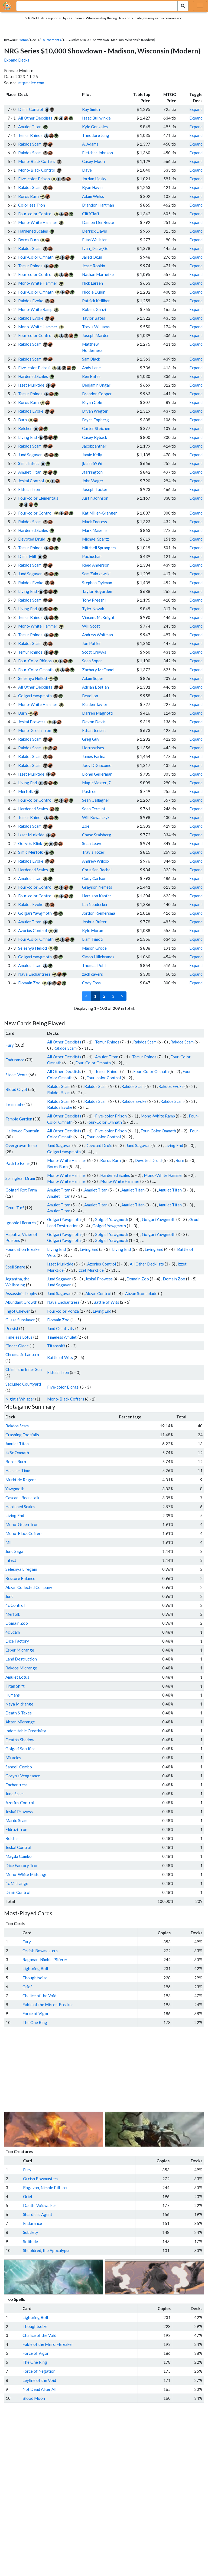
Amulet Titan (29, 126)
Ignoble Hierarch (20, 1222)
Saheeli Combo (18, 1766)
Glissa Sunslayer (20, 1319)
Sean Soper (92, 660)
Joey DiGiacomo (97, 765)
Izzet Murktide (31, 385)
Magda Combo (18, 1856)
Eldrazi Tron (29, 489)
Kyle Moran (92, 930)
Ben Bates (91, 376)
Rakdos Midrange (21, 1667)
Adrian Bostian (95, 687)
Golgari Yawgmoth (35, 695)
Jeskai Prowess (32, 721)
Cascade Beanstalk (22, 1497)
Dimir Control (30, 109)
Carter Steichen (96, 428)
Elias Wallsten (95, 239)
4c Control (15, 1605)
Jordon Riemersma (98, 913)
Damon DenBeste (98, 222)
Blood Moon (33, 2398)
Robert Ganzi (94, 309)
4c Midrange (16, 1883)
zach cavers (92, 974)
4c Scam (12, 1632)
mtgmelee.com (31, 82)
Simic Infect (28, 463)
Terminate (14, 1104)
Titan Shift (15, 1686)
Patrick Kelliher (96, 300)
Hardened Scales (33, 231)
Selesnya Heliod (32, 678)
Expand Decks (16, 59)
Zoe (85, 826)
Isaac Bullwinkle (96, 117)
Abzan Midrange (20, 1721)
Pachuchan (92, 556)
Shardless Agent (37, 2214)
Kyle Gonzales (95, 126)
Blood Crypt (16, 1089)
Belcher (25, 428)
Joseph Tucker (95, 489)
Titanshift (56, 1345)
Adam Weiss (93, 196)
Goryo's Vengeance (22, 1775)
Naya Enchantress (34, 974)
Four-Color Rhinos (35, 660)
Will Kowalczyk (95, 817)
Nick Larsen (92, 283)
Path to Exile (17, 1163)
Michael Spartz (95, 539)
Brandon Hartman (98, 205)
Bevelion (90, 695)
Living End (27, 437)
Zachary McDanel (98, 669)
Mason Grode (94, 948)
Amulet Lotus (17, 1677)
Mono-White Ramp (35, 309)
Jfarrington (92, 472)
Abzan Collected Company (28, 1587)
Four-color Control (35, 213)
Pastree (89, 791)
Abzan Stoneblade (141, 1293)
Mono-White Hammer (37, 222)
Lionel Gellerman (97, 774)
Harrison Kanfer (96, 895)
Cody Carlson (94, 878)
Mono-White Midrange (26, 1874)
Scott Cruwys (94, 652)
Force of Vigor (35, 2013)
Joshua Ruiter (94, 921)
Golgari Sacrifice (20, 1748)
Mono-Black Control (36, 170)
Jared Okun (92, 257)
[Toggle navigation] (200, 6)
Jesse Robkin (93, 265)
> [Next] (122, 996)
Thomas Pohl (94, 965)
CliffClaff (90, 213)
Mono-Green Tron (34, 730)
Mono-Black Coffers (36, 161)
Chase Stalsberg (96, 834)
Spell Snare (15, 1266)
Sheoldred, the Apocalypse (46, 2250)
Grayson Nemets (97, 887)
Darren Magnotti (97, 713)
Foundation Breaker (23, 1249)
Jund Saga (14, 1551)
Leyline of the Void (39, 2380)
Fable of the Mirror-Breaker (47, 2004)
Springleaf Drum (20, 1178)
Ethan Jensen (94, 730)
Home (23, 40)
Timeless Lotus (18, 1337)
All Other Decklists (35, 117)
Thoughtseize (34, 1977)
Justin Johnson (95, 498)
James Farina (93, 756)
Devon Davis (94, 721)
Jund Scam (14, 1793)
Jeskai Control (31, 480)
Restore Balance (20, 1578)
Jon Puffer (91, 643)
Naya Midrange (19, 1703)
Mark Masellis (95, 530)
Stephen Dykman (97, 582)
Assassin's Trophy (21, 1293)
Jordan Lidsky (94, 178)
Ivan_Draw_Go (95, 248)
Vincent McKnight (98, 617)
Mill (8, 1542)
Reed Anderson (95, 565)
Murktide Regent (20, 1479)
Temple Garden (18, 1118)
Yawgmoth (14, 1488)
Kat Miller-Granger (99, 512)
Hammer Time (17, 1470)
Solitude (30, 2241)
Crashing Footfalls (22, 1434)
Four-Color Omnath (36, 257)
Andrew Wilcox (95, 861)
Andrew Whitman (97, 634)
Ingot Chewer (17, 1311)
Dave (87, 170)
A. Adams (90, 144)
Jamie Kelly (92, 454)
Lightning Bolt (35, 1968)
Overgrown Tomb (21, 1145)
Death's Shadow (19, 1739)
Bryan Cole (92, 402)
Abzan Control (98, 1293)
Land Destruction (21, 1658)
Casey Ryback (94, 437)
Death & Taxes (18, 1712)
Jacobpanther (94, 446)
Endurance (14, 1059)
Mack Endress (94, 521)
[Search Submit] (182, 6)
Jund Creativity (60, 1328)
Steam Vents (16, 1074)
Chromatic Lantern (22, 1354)
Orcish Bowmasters (40, 1950)
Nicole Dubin (93, 292)
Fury (9, 1045)
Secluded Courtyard (23, 1384)
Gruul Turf (14, 1207)
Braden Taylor (95, 704)
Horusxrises (93, 747)
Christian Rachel (97, 869)
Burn (22, 419)
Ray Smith (91, 109)
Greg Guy (90, 739)
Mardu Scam (16, 1820)
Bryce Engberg (95, 419)
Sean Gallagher (95, 800)
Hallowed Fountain (22, 1130)
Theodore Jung (95, 135)
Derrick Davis (94, 231)
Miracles (13, 1757)
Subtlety (30, 2232)
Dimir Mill (27, 556)
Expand (196, 109)
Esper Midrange (19, 1649)
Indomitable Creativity (25, 1730)
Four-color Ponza (63, 1311)
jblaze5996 (92, 463)
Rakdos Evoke (30, 300)
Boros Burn (28, 196)
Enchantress (16, 1784)
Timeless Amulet (62, 1337)
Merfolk (25, 791)
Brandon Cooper (97, 393)
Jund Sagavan (30, 454)
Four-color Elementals (38, 498)
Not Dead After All (39, 2389)
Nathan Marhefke (98, 274)
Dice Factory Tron (21, 1865)
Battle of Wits (106, 1302)
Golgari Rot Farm (21, 1189)
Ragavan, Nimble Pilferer (44, 1959)
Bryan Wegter (95, 411)
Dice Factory (17, 1641)
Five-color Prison (34, 178)
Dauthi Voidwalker (39, 2205)
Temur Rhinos (30, 135)
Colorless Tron (31, 205)
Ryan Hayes (92, 187)
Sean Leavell (93, 843)
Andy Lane (91, 367)
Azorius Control (32, 930)
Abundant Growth (21, 1302)
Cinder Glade (17, 1345)
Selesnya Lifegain (21, 1569)
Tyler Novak (93, 608)
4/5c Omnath (17, 1452)
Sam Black (91, 358)
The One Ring (34, 2022)
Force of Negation (39, 2371)
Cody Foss (91, 982)
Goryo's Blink (30, 843)
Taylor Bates (93, 318)
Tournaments (51, 40)
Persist (11, 1328)
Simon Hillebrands (98, 956)
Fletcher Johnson (97, 152)
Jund (9, 1596)
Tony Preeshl (94, 600)
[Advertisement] (108, 2069)
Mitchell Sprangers (99, 547)
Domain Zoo (29, 982)
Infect (10, 1560)
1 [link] (95, 996)
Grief (27, 1986)
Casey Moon (93, 161)
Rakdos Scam (29, 144)
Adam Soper (92, 678)
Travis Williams (96, 326)
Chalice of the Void (39, 1995)
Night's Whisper (19, 1398)
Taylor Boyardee (97, 591)
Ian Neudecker (95, 904)
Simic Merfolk (30, 852)
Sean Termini (93, 808)
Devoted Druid (31, 539)
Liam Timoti (92, 939)
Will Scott (91, 626)
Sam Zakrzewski (96, 573)
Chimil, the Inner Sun (23, 1369)
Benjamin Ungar (96, 385)
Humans (12, 1694)
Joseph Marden (95, 335)
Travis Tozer (93, 852)
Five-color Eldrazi (34, 367)
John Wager (92, 480)
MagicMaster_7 (96, 782)
